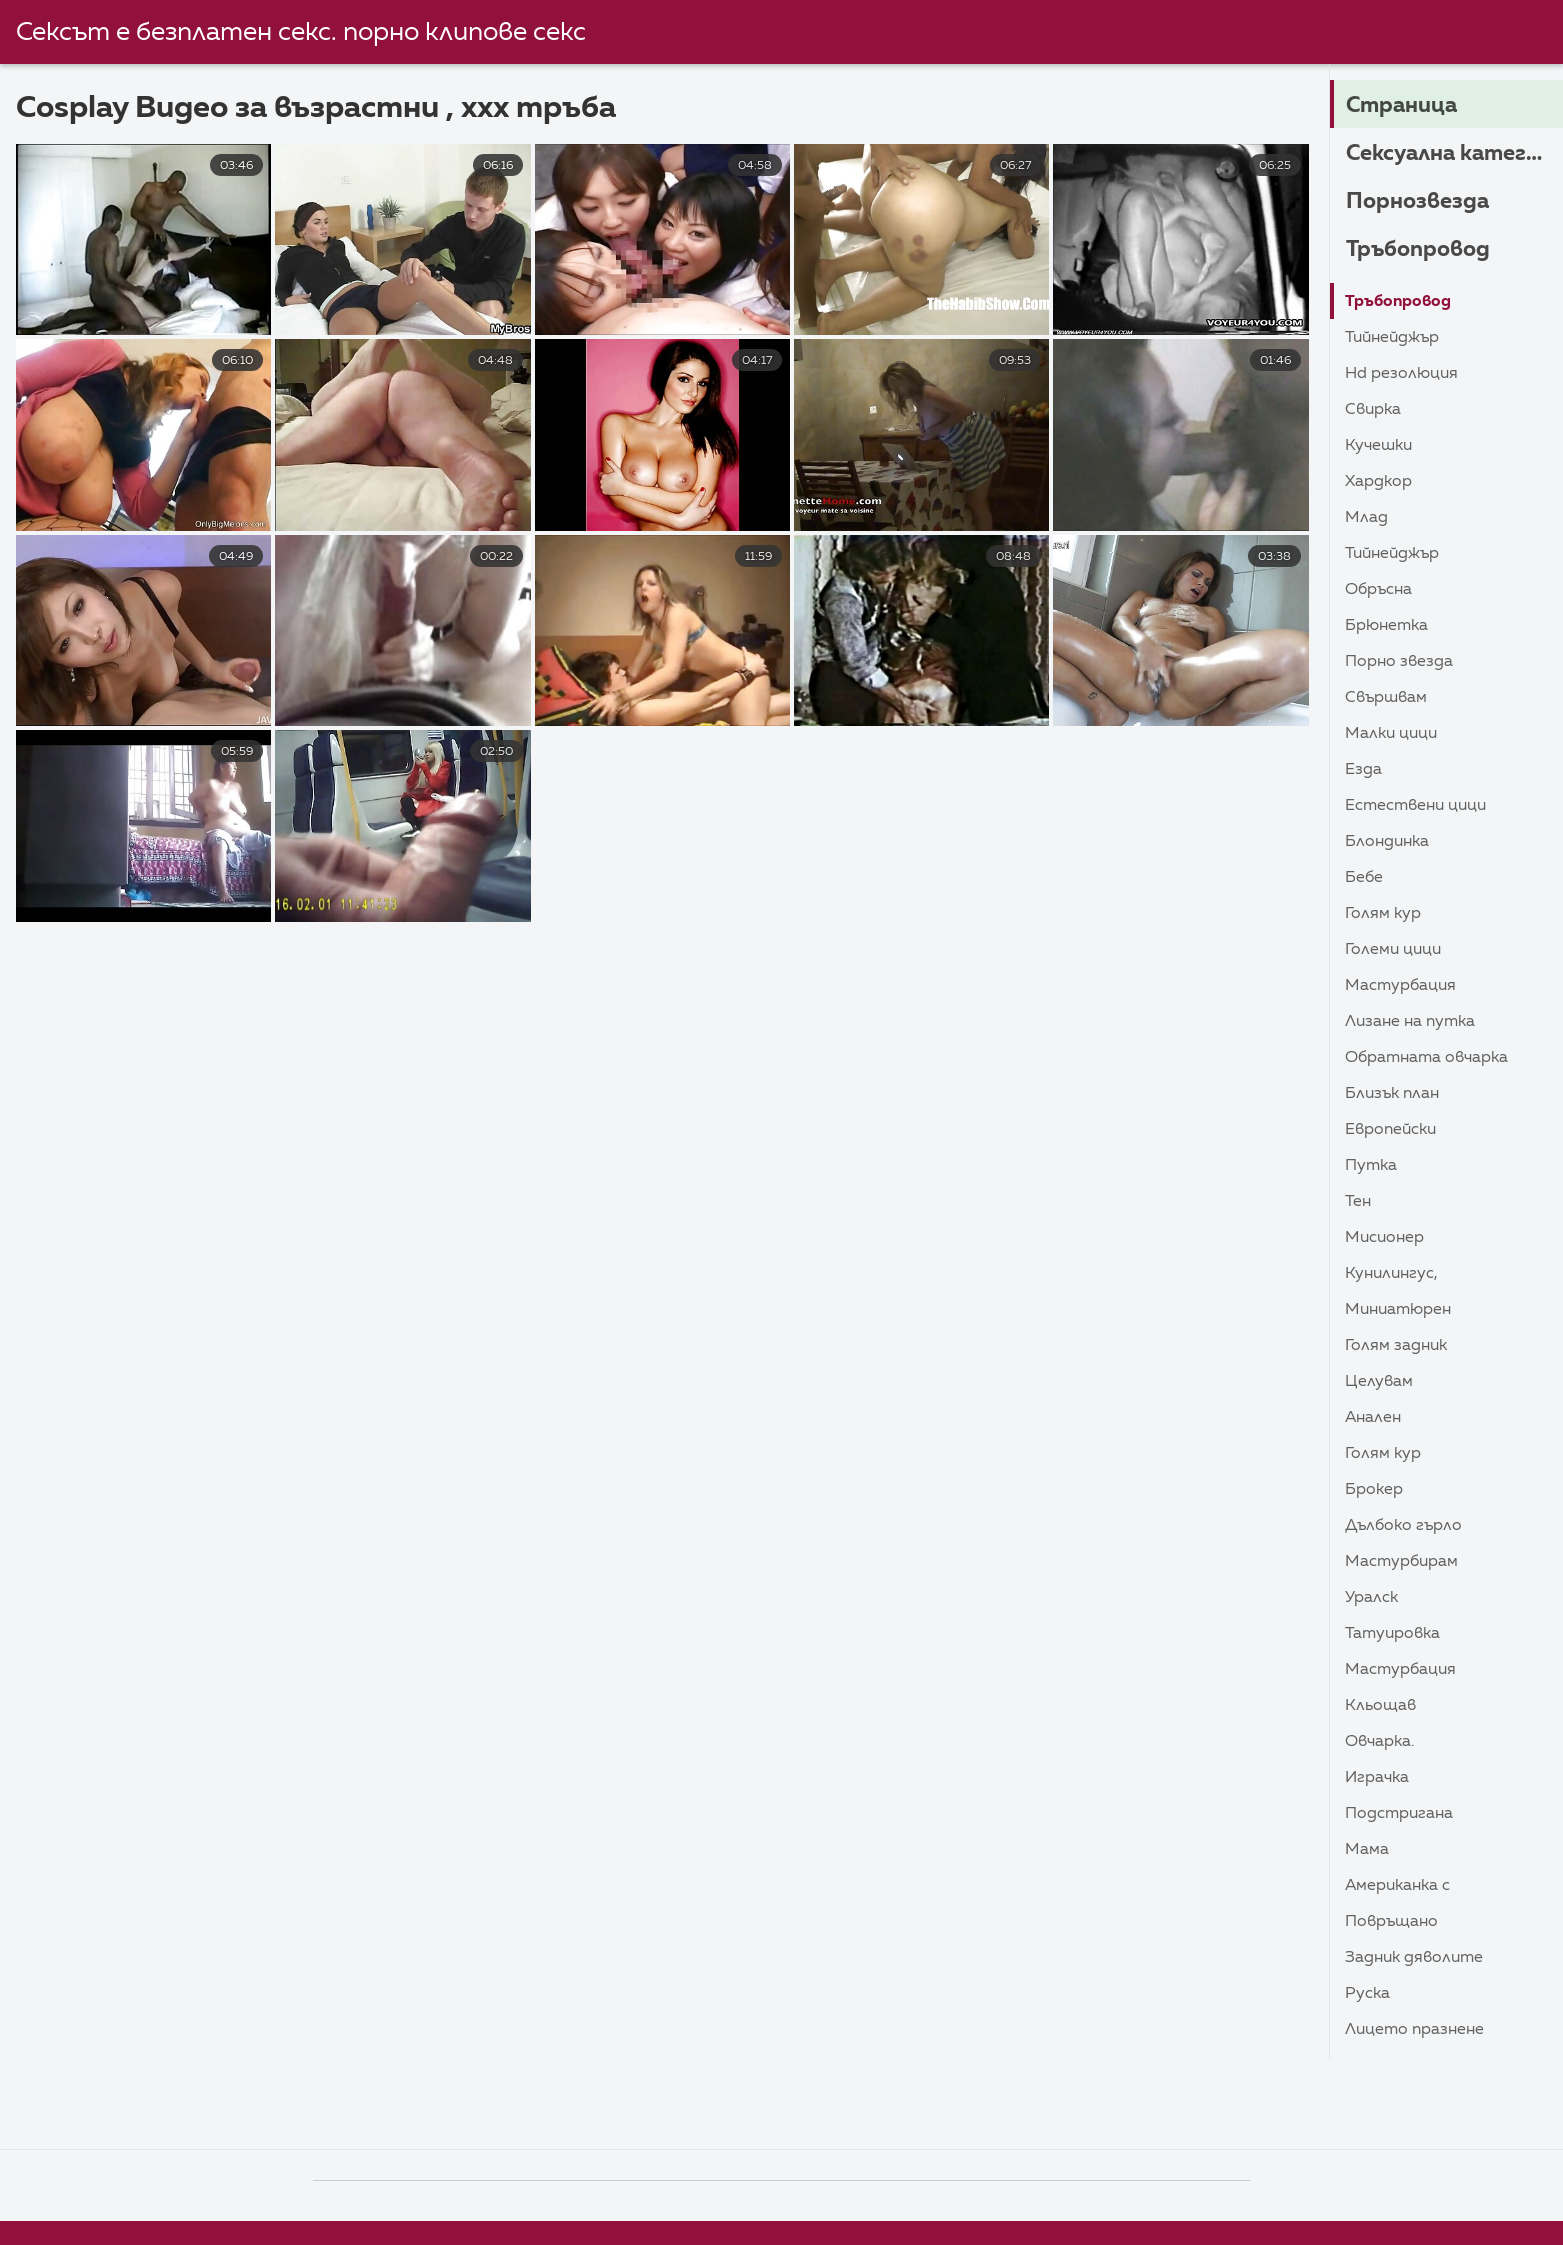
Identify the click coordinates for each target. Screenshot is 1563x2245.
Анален (1373, 1418)
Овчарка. (1379, 1742)
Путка (1371, 1166)
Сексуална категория (1454, 154)
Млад (1366, 518)
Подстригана (1399, 1814)
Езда (1363, 770)
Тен (1358, 1202)
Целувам (1379, 1382)
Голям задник (1396, 1346)
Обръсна (1378, 590)
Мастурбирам (1401, 1562)
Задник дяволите (1414, 1958)
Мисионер (1384, 1238)
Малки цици (1391, 734)
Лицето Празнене (1414, 2030)
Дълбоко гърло (1403, 1526)
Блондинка (1387, 842)
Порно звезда (1399, 662)
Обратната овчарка (1426, 1058)
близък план (1392, 1094)
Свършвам (1386, 698)
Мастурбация (1400, 986)
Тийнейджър (1392, 338)
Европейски (1390, 1130)
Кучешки (1378, 446)
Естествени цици (1415, 806)
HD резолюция (1401, 374)
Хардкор (1378, 482)
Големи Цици (1393, 950)
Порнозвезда (1417, 202)
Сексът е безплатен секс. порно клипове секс (301, 33)
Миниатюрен (1398, 1310)
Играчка (1377, 1778)
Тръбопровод (1418, 250)
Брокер (1374, 1490)
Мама (1367, 1850)
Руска (1367, 1994)
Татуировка (1392, 1634)
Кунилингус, (1391, 1274)
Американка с (1397, 1886)
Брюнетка (1386, 626)
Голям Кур (1383, 914)
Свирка (1373, 410)
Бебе (1364, 878)
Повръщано (1391, 1922)
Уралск (1371, 1598)
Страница (1401, 106)
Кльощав (1380, 1706)
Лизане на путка (1410, 1022)
